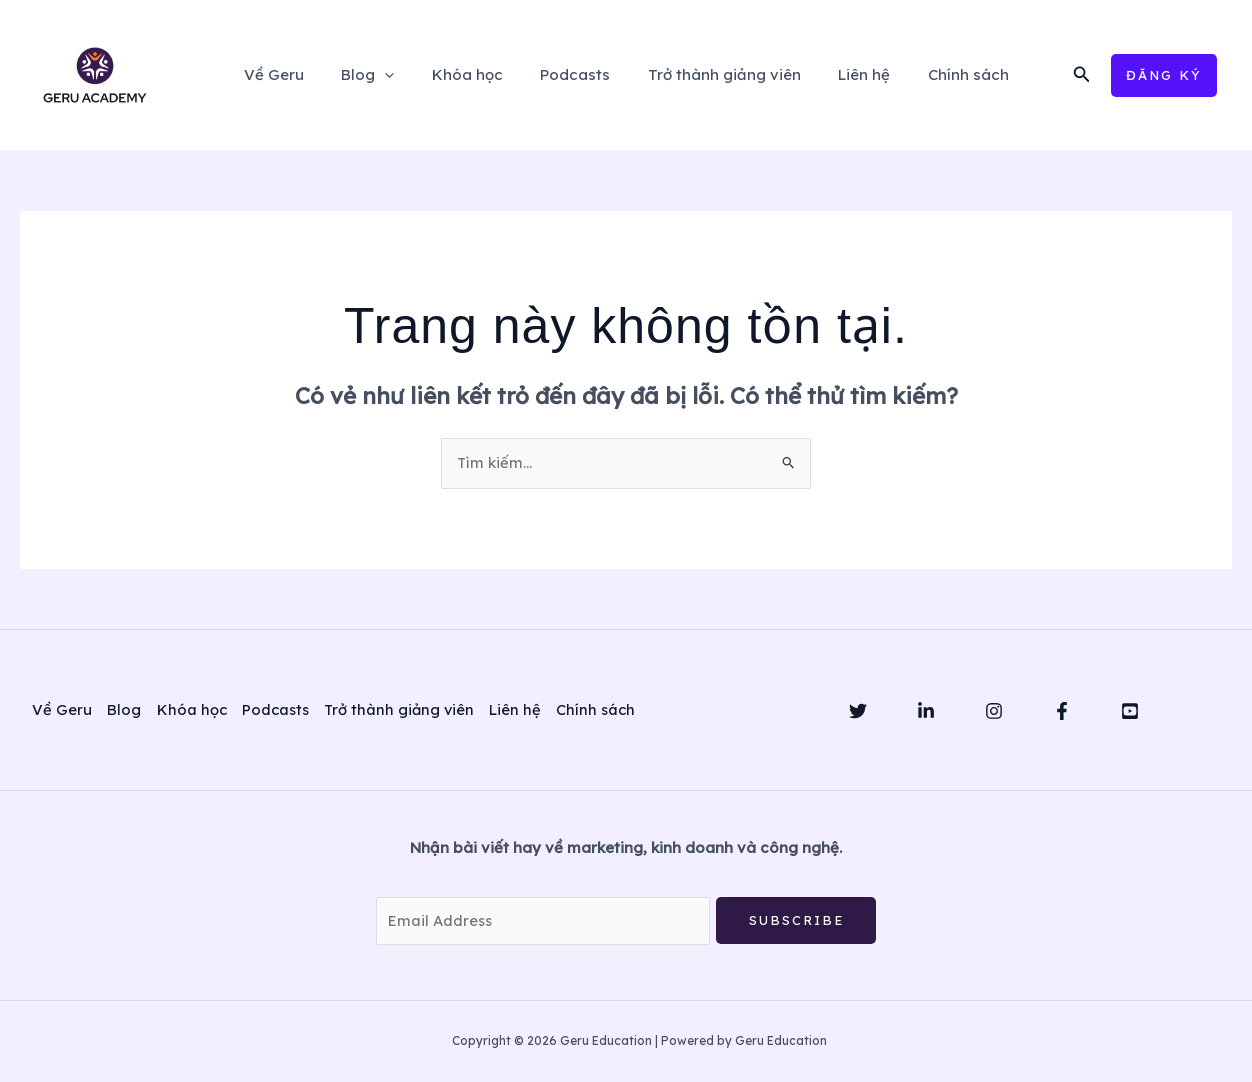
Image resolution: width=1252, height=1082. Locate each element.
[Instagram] (994, 711)
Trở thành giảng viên (716, 74)
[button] (1082, 75)
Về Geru (296, 74)
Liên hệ (849, 74)
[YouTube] (1130, 711)
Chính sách (945, 74)
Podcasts (575, 74)
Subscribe (796, 920)
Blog (382, 75)
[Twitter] (858, 711)
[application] (399, 75)
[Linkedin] (926, 711)
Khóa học (474, 74)
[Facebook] (1062, 711)
